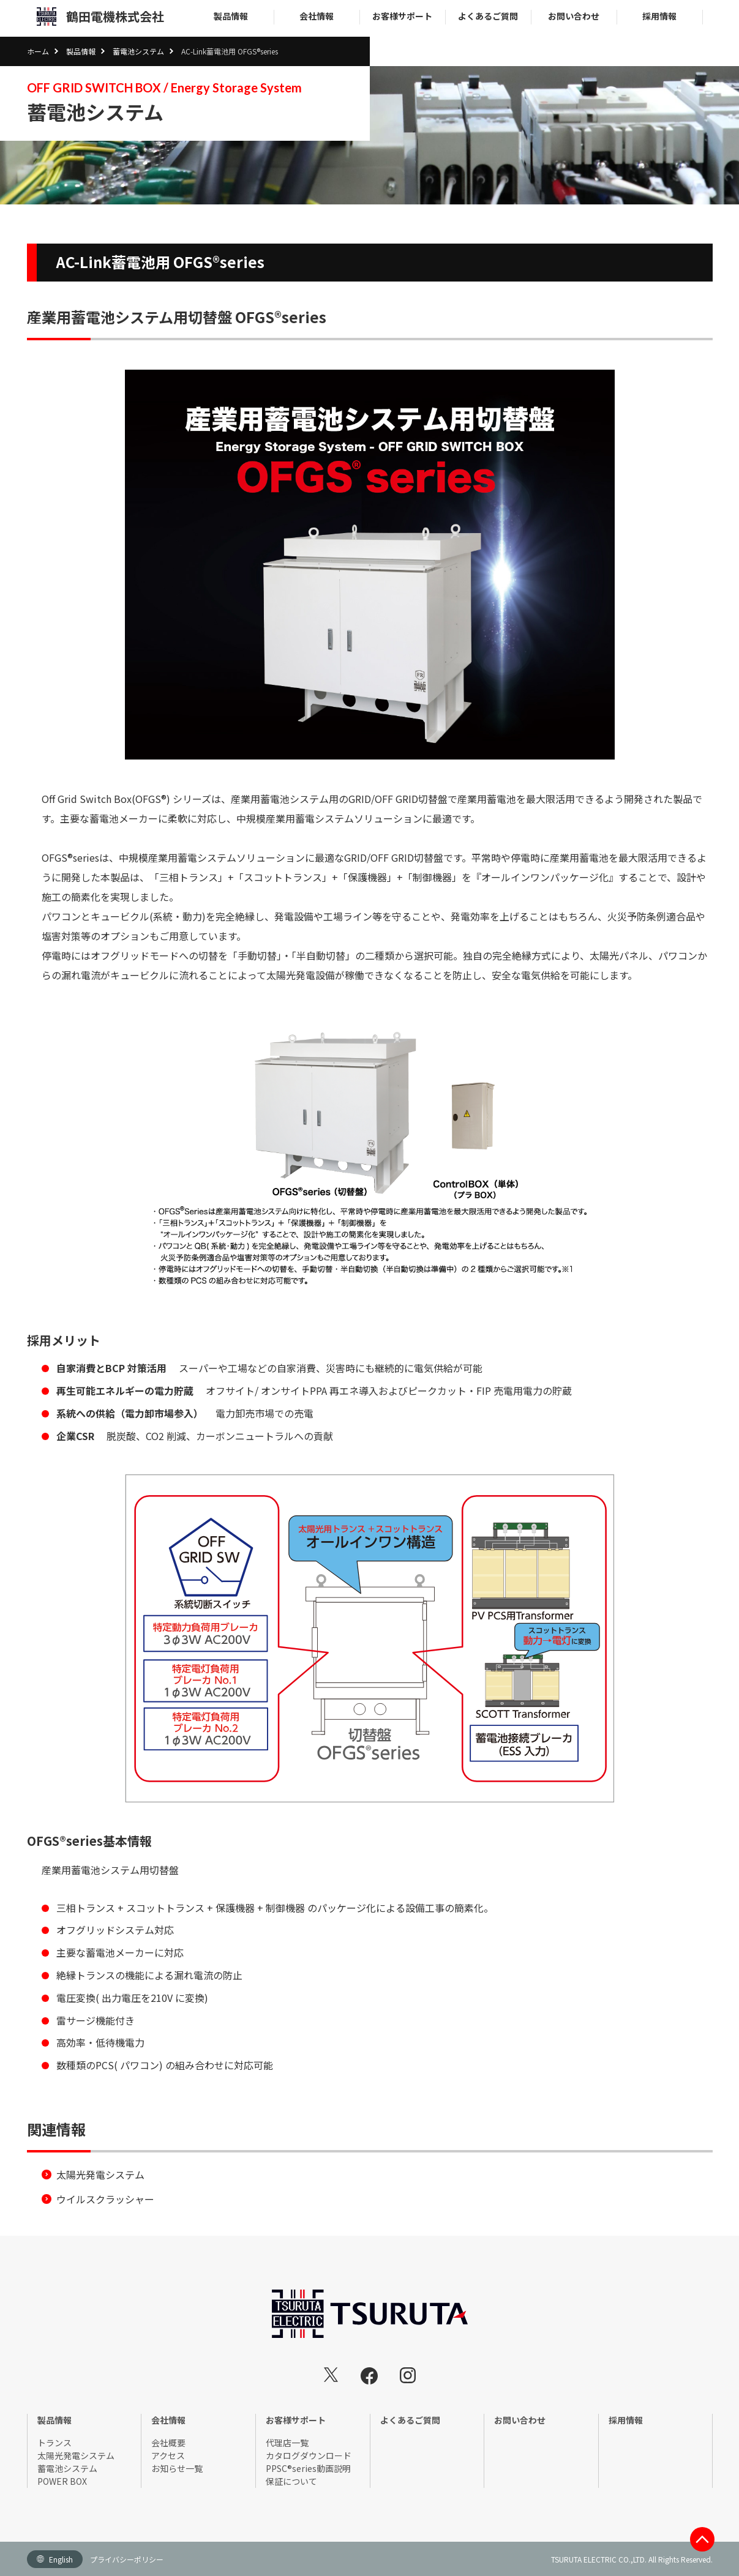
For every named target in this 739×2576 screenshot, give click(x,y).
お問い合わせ (573, 16)
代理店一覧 (287, 2442)
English (61, 2559)
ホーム (38, 51)
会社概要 (168, 2442)
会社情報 (316, 16)
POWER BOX (62, 2481)
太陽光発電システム (100, 2174)
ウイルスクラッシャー (105, 2199)
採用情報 (659, 16)
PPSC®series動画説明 (308, 2468)
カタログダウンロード (308, 2455)
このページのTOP (702, 2539)
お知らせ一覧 (177, 2468)
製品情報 (231, 16)
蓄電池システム (138, 51)
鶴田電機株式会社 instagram (408, 2375)
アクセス (168, 2455)
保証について (291, 2481)
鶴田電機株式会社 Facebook (369, 2375)
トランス (54, 2442)
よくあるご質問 (488, 16)
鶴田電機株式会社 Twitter (331, 2374)
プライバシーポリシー (126, 2559)
